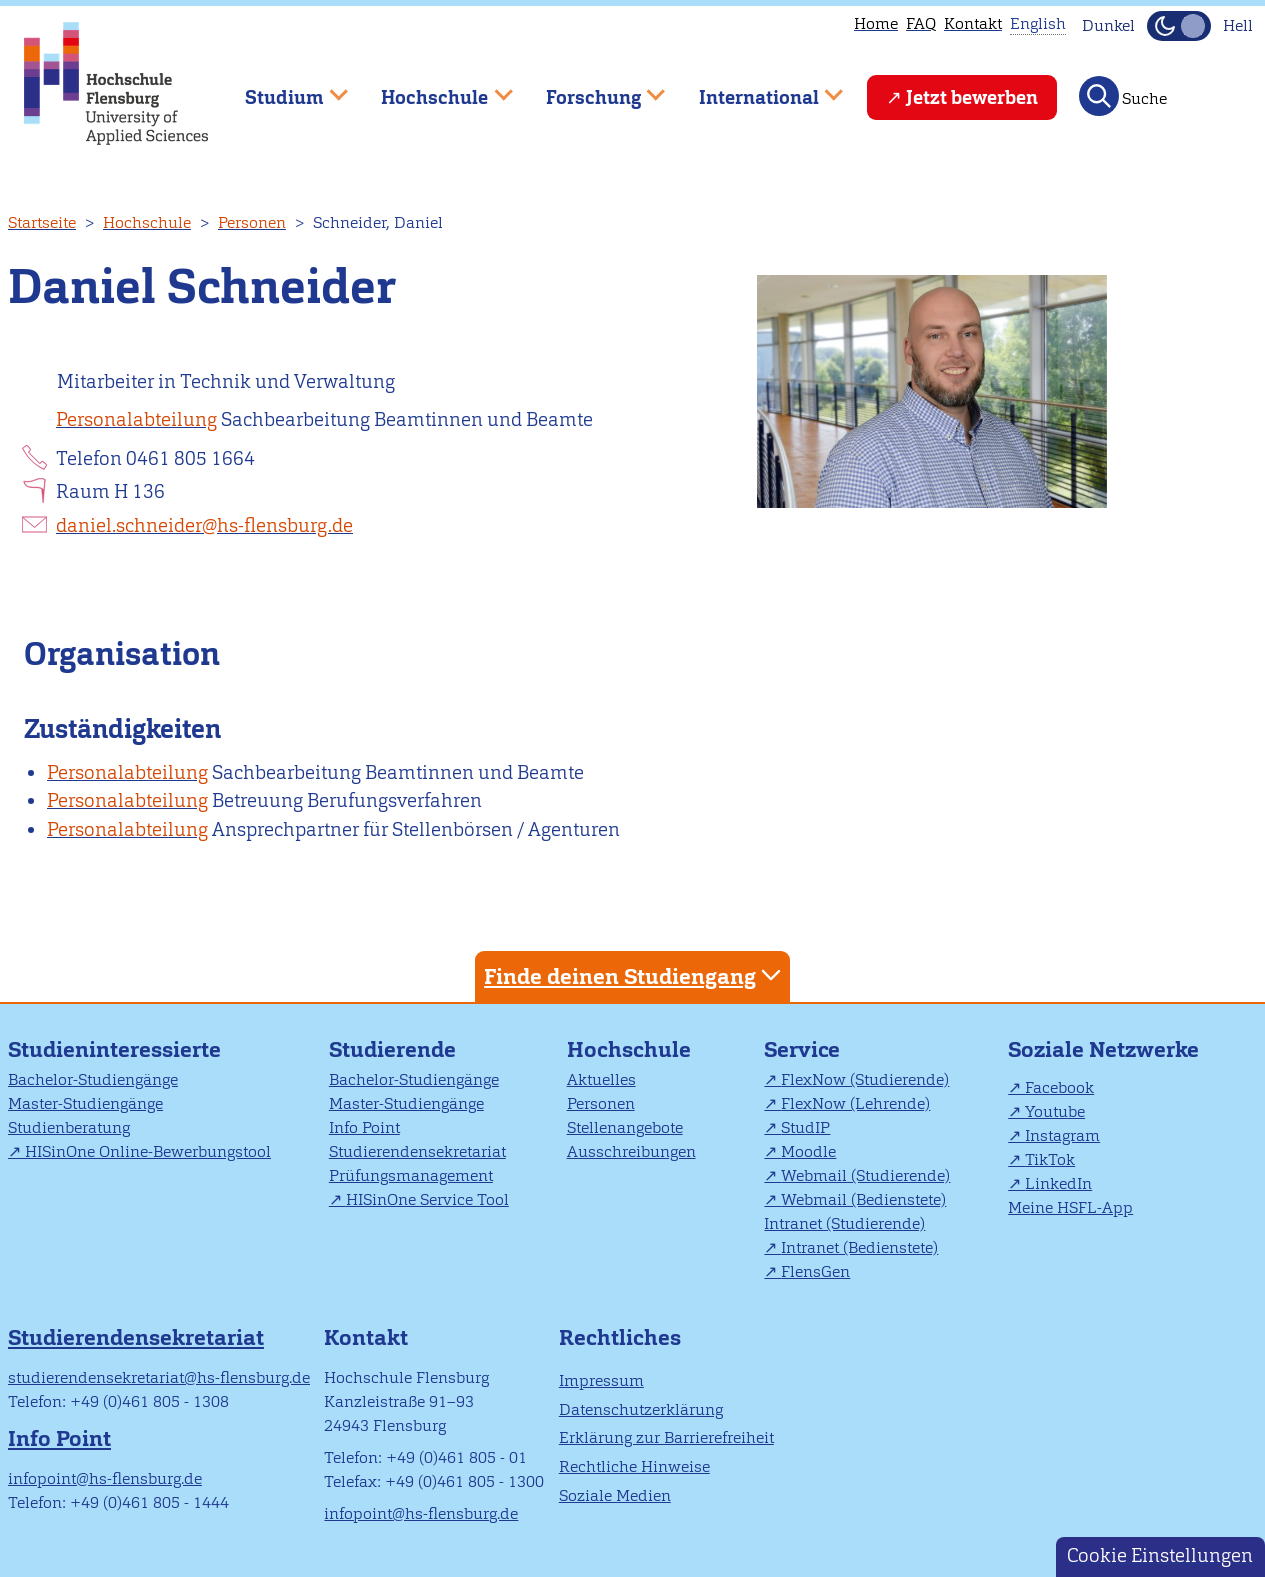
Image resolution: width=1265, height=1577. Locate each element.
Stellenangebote (625, 1127)
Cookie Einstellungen (1160, 1555)
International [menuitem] (756, 88)
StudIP (805, 1127)
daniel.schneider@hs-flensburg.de (204, 525)
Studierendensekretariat (417, 1151)
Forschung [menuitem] (591, 88)
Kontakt (973, 23)
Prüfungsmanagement (411, 1175)
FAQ (921, 23)
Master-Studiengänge (85, 1103)
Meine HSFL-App (1070, 1207)
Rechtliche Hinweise (634, 1466)
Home (876, 23)
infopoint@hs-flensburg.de (105, 1478)
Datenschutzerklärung (641, 1409)
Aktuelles (601, 1079)
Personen (252, 222)
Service (802, 1049)
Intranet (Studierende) (844, 1223)
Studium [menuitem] (282, 88)
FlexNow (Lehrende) (855, 1103)
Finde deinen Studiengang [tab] (635, 975)
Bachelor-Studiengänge (93, 1079)
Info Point (364, 1127)
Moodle (808, 1151)
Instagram (1062, 1135)
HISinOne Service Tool (427, 1199)
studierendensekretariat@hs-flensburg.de (159, 1377)
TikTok (1050, 1159)
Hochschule (147, 222)
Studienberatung (69, 1127)
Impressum (601, 1380)
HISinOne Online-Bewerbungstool (148, 1151)
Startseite (42, 222)
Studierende (392, 1049)
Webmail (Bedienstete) (863, 1199)
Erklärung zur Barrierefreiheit (666, 1437)
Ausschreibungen (631, 1151)
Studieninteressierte (114, 1049)
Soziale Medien (615, 1495)
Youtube (1055, 1111)
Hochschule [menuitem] (433, 88)
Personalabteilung (136, 419)
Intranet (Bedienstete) (859, 1247)
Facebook (1059, 1087)
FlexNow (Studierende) (865, 1079)
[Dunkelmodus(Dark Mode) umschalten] (1179, 26)
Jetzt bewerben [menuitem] (972, 97)
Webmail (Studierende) (865, 1175)
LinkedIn (1058, 1183)
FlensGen (815, 1271)
